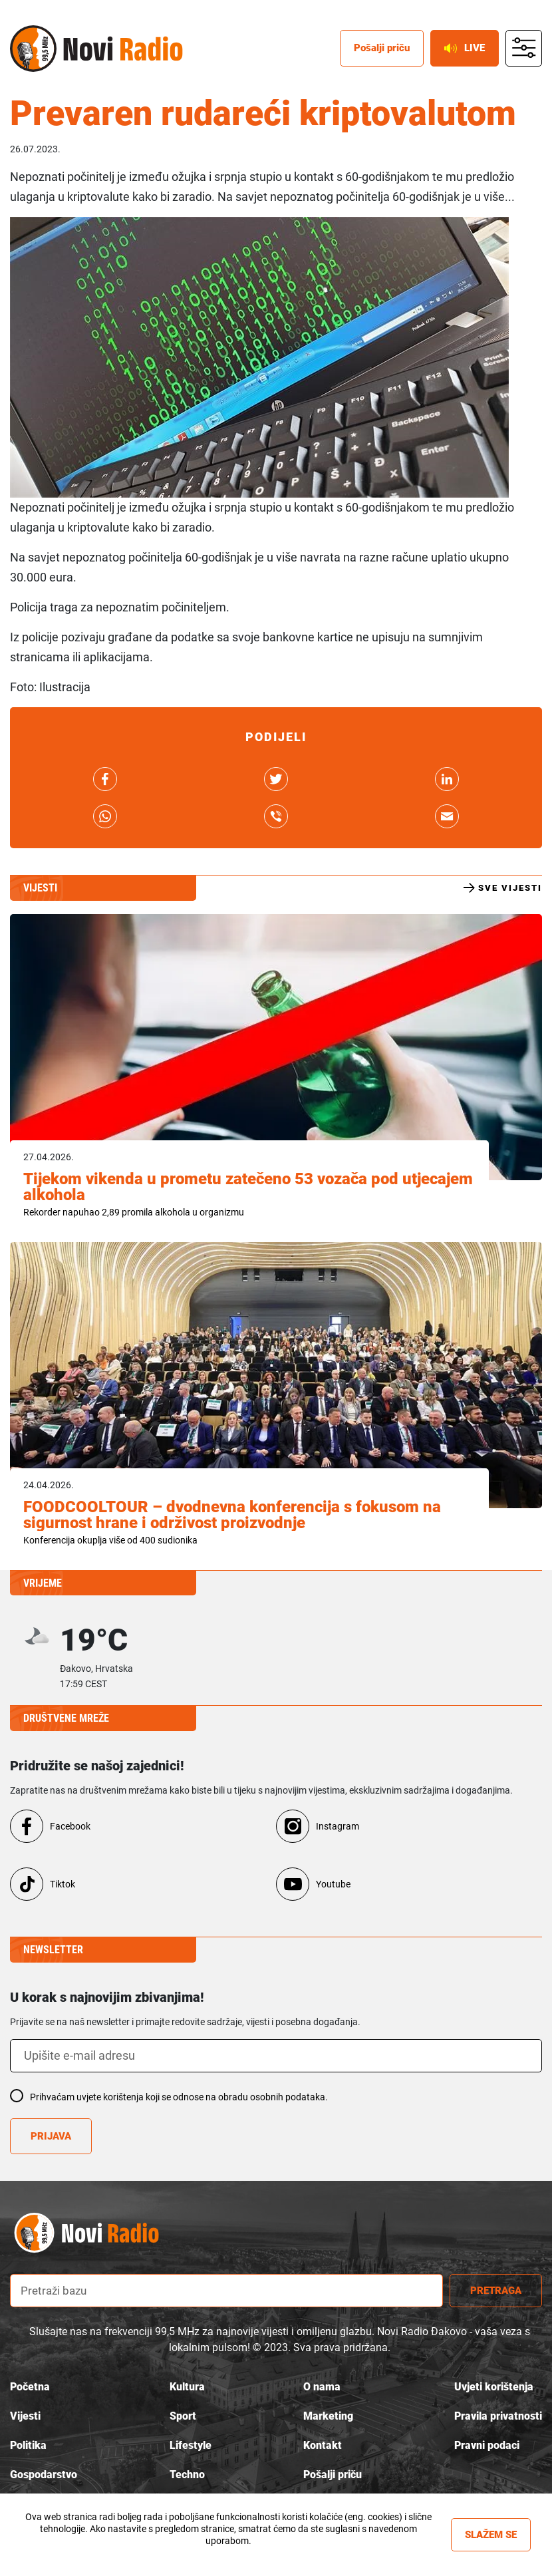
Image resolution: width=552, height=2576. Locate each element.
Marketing (328, 2416)
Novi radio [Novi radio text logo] (123, 48)
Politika (28, 2445)
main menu (524, 48)
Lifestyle (190, 2445)
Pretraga (495, 2291)
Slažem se (491, 2535)
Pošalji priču (332, 2474)
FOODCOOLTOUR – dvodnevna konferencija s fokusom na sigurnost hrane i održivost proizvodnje (232, 1515)
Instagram (337, 1826)
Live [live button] (464, 48)
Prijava (51, 2136)
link (105, 779)
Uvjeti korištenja (493, 2386)
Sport (183, 2416)
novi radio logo (100, 2232)
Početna (30, 2386)
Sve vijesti (503, 888)
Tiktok (62, 1884)
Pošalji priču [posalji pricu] (382, 48)
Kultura (187, 2386)
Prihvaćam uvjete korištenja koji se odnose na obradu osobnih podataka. (179, 2097)
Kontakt (322, 2445)
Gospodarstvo (43, 2474)
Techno (187, 2474)
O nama (322, 2386)
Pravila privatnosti (498, 2416)
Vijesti (25, 2416)
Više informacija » (228, 2552)
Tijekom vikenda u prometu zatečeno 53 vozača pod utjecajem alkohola (248, 1187)
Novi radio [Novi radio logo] (33, 48)
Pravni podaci (486, 2445)
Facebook (70, 1826)
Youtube (333, 1884)
